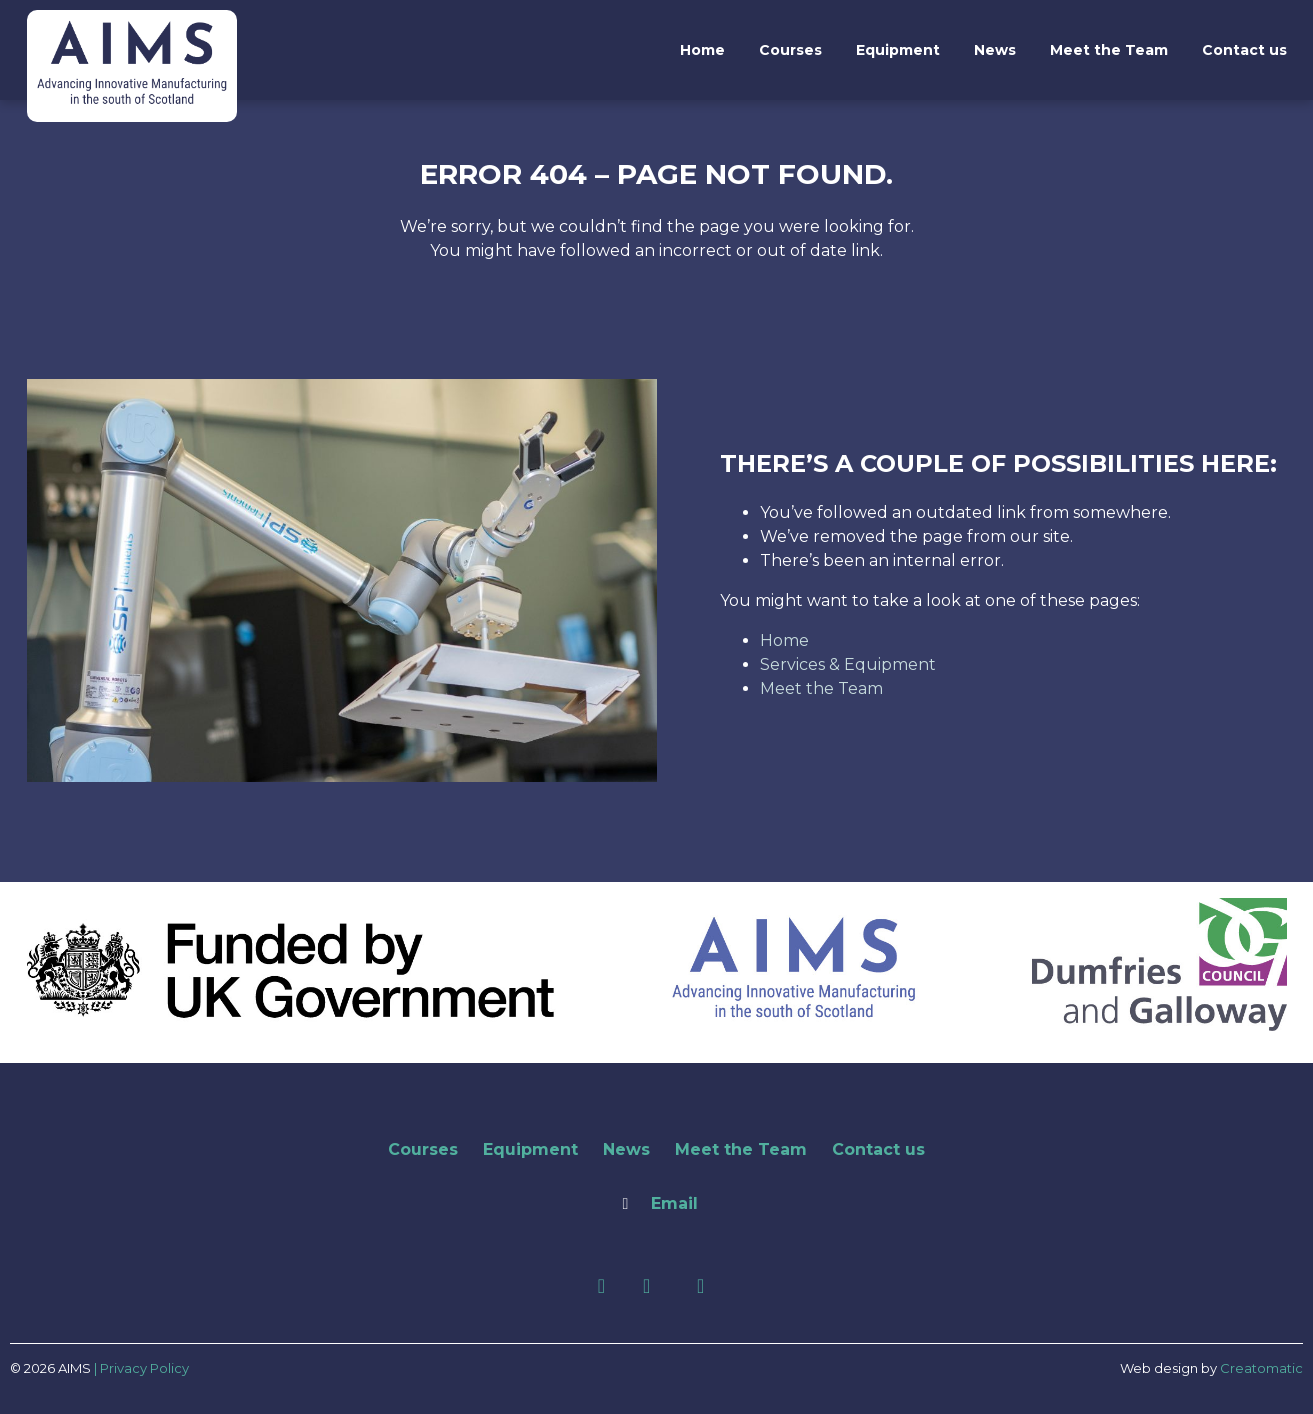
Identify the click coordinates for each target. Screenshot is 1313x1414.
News (995, 50)
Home (702, 50)
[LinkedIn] (649, 1287)
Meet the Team (1109, 50)
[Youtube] (700, 1287)
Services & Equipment (848, 664)
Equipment (898, 50)
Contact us (1244, 50)
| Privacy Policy (141, 1368)
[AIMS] (132, 99)
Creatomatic (1261, 1368)
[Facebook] (605, 1287)
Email (674, 1203)
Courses (790, 50)
